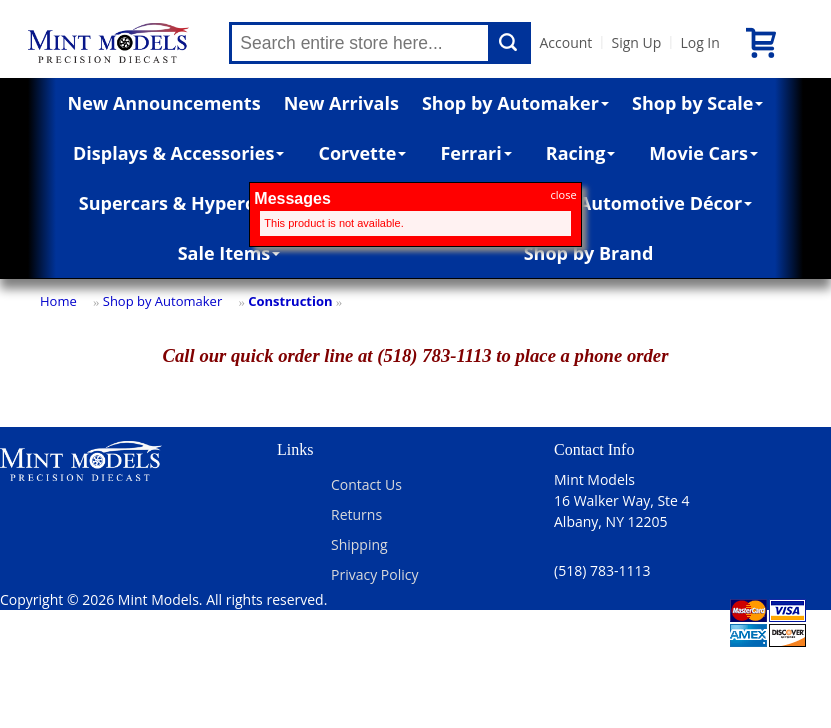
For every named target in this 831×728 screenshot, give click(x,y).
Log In (699, 42)
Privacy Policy (374, 574)
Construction (290, 301)
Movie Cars (703, 153)
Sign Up (636, 42)
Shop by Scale (697, 103)
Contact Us (366, 484)
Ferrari (475, 153)
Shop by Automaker (515, 103)
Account (565, 42)
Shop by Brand (589, 253)
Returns (356, 514)
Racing (581, 153)
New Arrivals (341, 103)
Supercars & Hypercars (181, 203)
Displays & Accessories (178, 153)
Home (58, 301)
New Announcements (164, 103)
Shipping (359, 544)
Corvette (362, 153)
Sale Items (229, 253)
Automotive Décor (665, 203)
